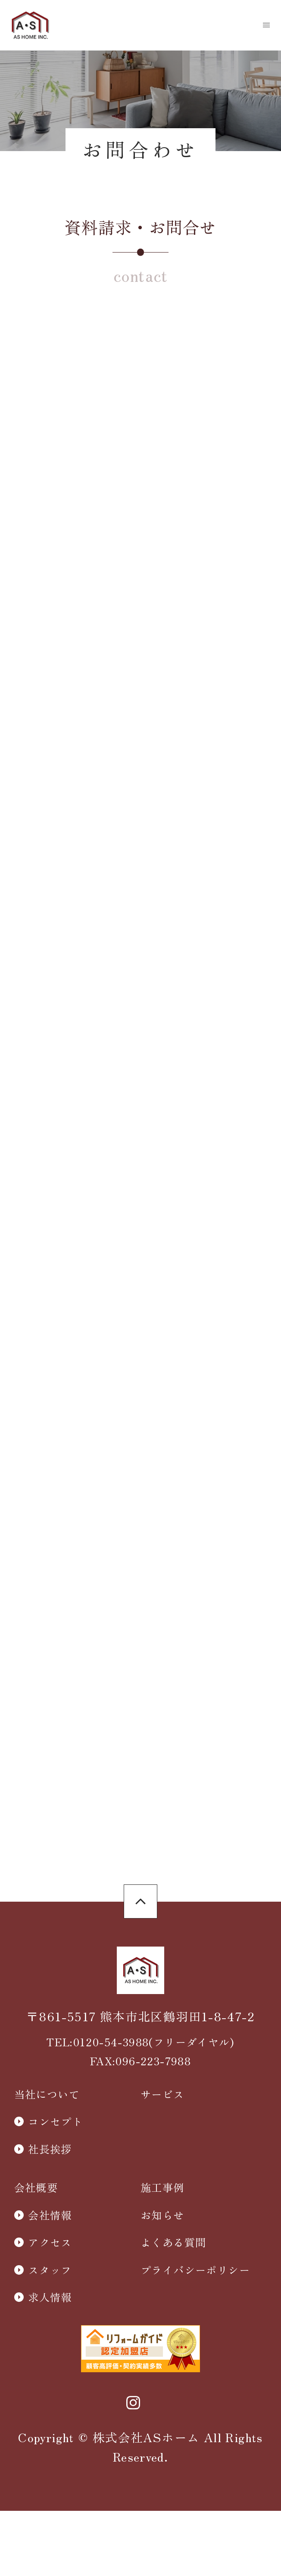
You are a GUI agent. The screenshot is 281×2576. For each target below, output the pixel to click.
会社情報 (50, 2318)
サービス (162, 2198)
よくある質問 (173, 2346)
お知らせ (162, 2318)
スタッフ (50, 2373)
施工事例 (162, 2291)
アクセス (50, 2346)
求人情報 (50, 2400)
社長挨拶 (50, 2252)
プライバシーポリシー (195, 2373)
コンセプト (55, 2225)
